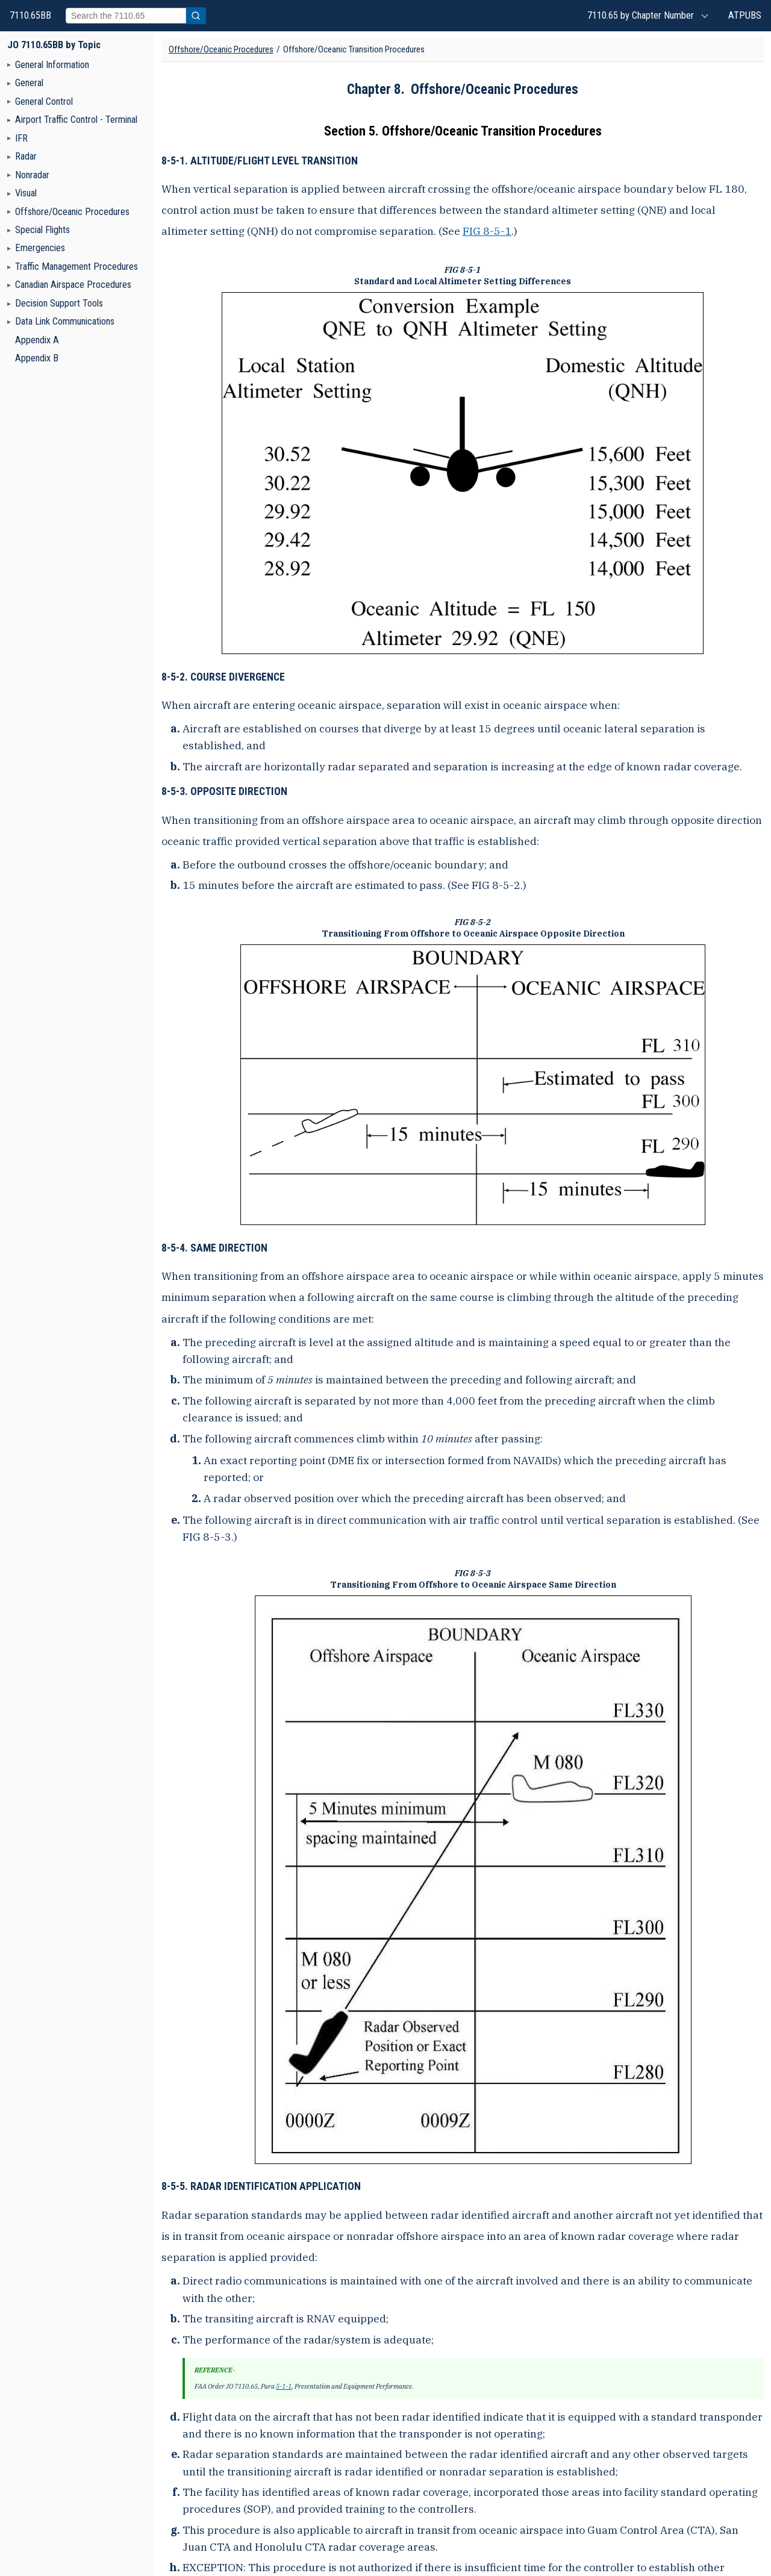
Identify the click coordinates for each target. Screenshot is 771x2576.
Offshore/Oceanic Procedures (72, 211)
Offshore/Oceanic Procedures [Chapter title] (221, 49)
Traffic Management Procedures (76, 266)
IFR (21, 138)
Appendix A (37, 340)
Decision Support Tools (59, 303)
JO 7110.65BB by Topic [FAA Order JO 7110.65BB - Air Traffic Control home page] (54, 45)
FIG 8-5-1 (487, 231)
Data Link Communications (64, 321)
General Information (52, 64)
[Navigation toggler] (9, 64)
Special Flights (42, 229)
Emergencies (40, 248)
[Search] (126, 15)
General (29, 83)
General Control (44, 101)
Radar (26, 156)
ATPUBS (744, 15)
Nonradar (32, 175)
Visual (26, 193)
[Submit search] (196, 15)
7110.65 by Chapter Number (640, 15)
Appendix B (36, 358)
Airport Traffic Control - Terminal (76, 119)
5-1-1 (284, 2386)
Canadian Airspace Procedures (73, 284)
